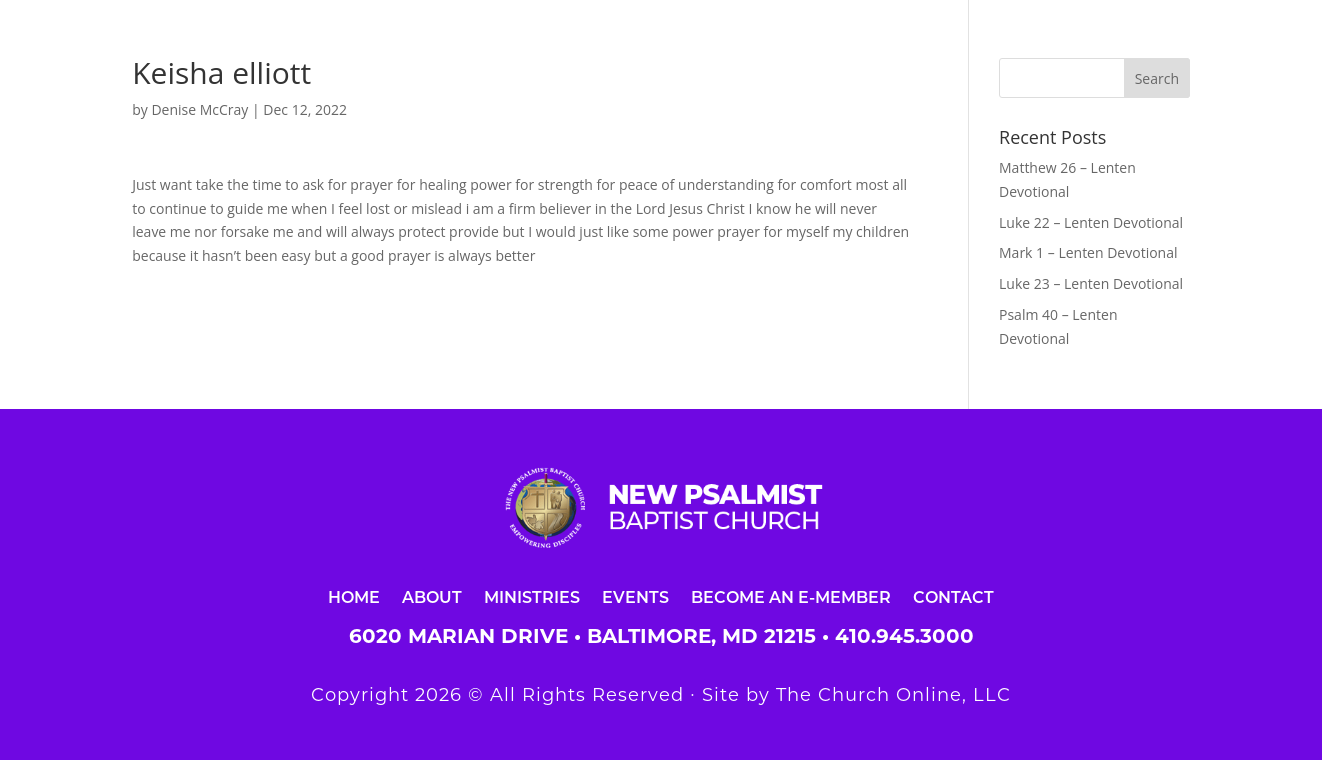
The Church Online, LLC (893, 695)
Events (635, 596)
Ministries (532, 596)
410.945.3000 (904, 636)
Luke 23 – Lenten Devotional (1091, 283)
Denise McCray (199, 109)
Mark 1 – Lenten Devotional (1088, 252)
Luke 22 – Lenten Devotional (1091, 222)
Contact (953, 596)
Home (354, 596)
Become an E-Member (791, 596)
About (432, 596)
